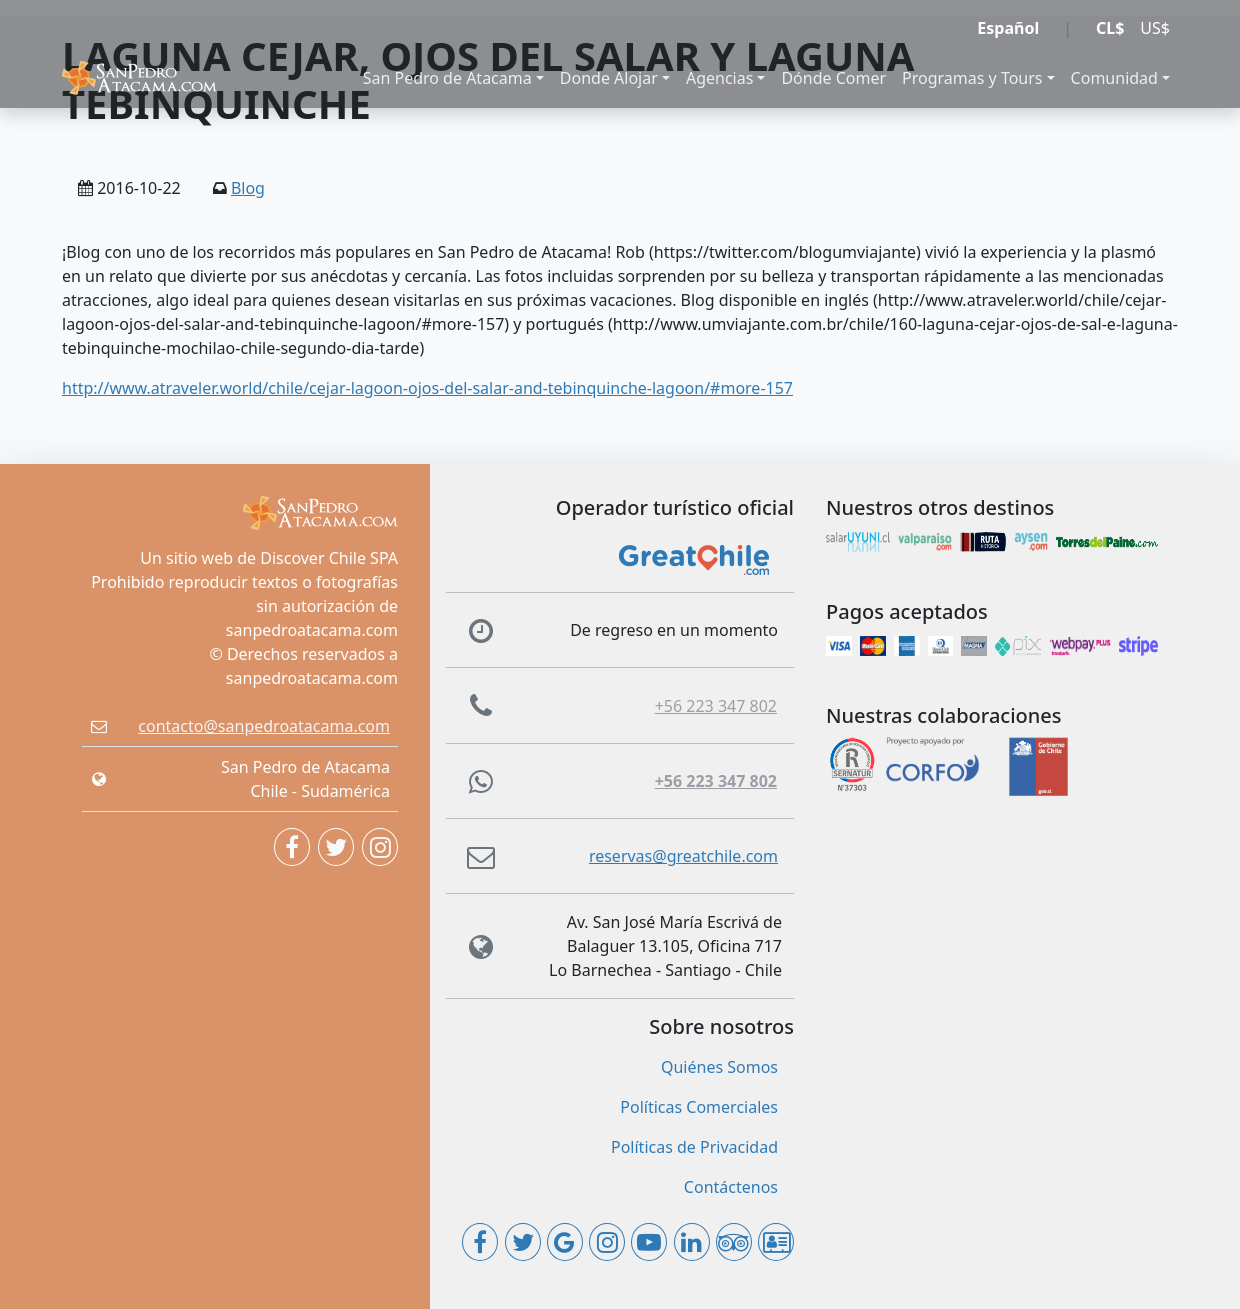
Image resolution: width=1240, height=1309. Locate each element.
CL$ (1110, 28)
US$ (1155, 28)
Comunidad (1114, 78)
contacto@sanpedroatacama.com (264, 726)
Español (1008, 28)
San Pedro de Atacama (447, 78)
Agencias (719, 78)
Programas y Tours (972, 78)
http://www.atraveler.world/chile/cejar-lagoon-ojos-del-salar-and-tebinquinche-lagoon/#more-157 (427, 388)
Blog (248, 188)
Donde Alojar (609, 78)
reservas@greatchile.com (683, 856)
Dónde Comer (833, 78)
